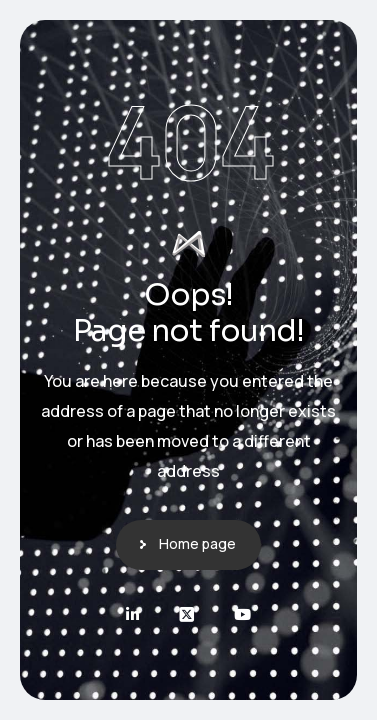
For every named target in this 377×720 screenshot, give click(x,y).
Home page (197, 543)
